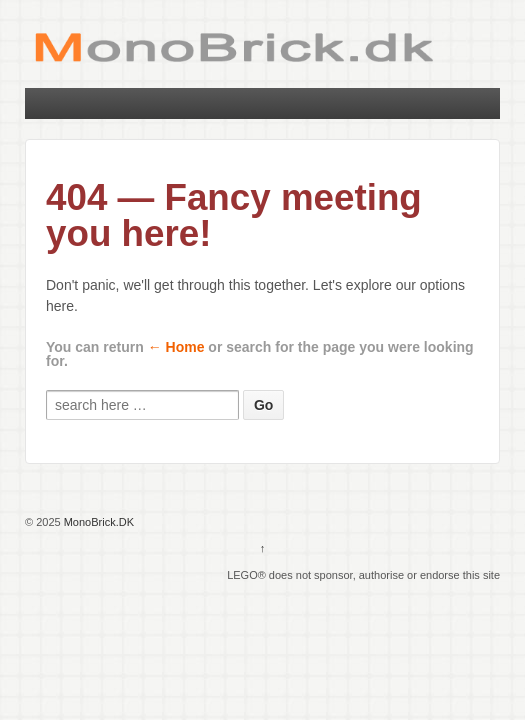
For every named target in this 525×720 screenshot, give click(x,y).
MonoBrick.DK (97, 522)
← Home (176, 347)
